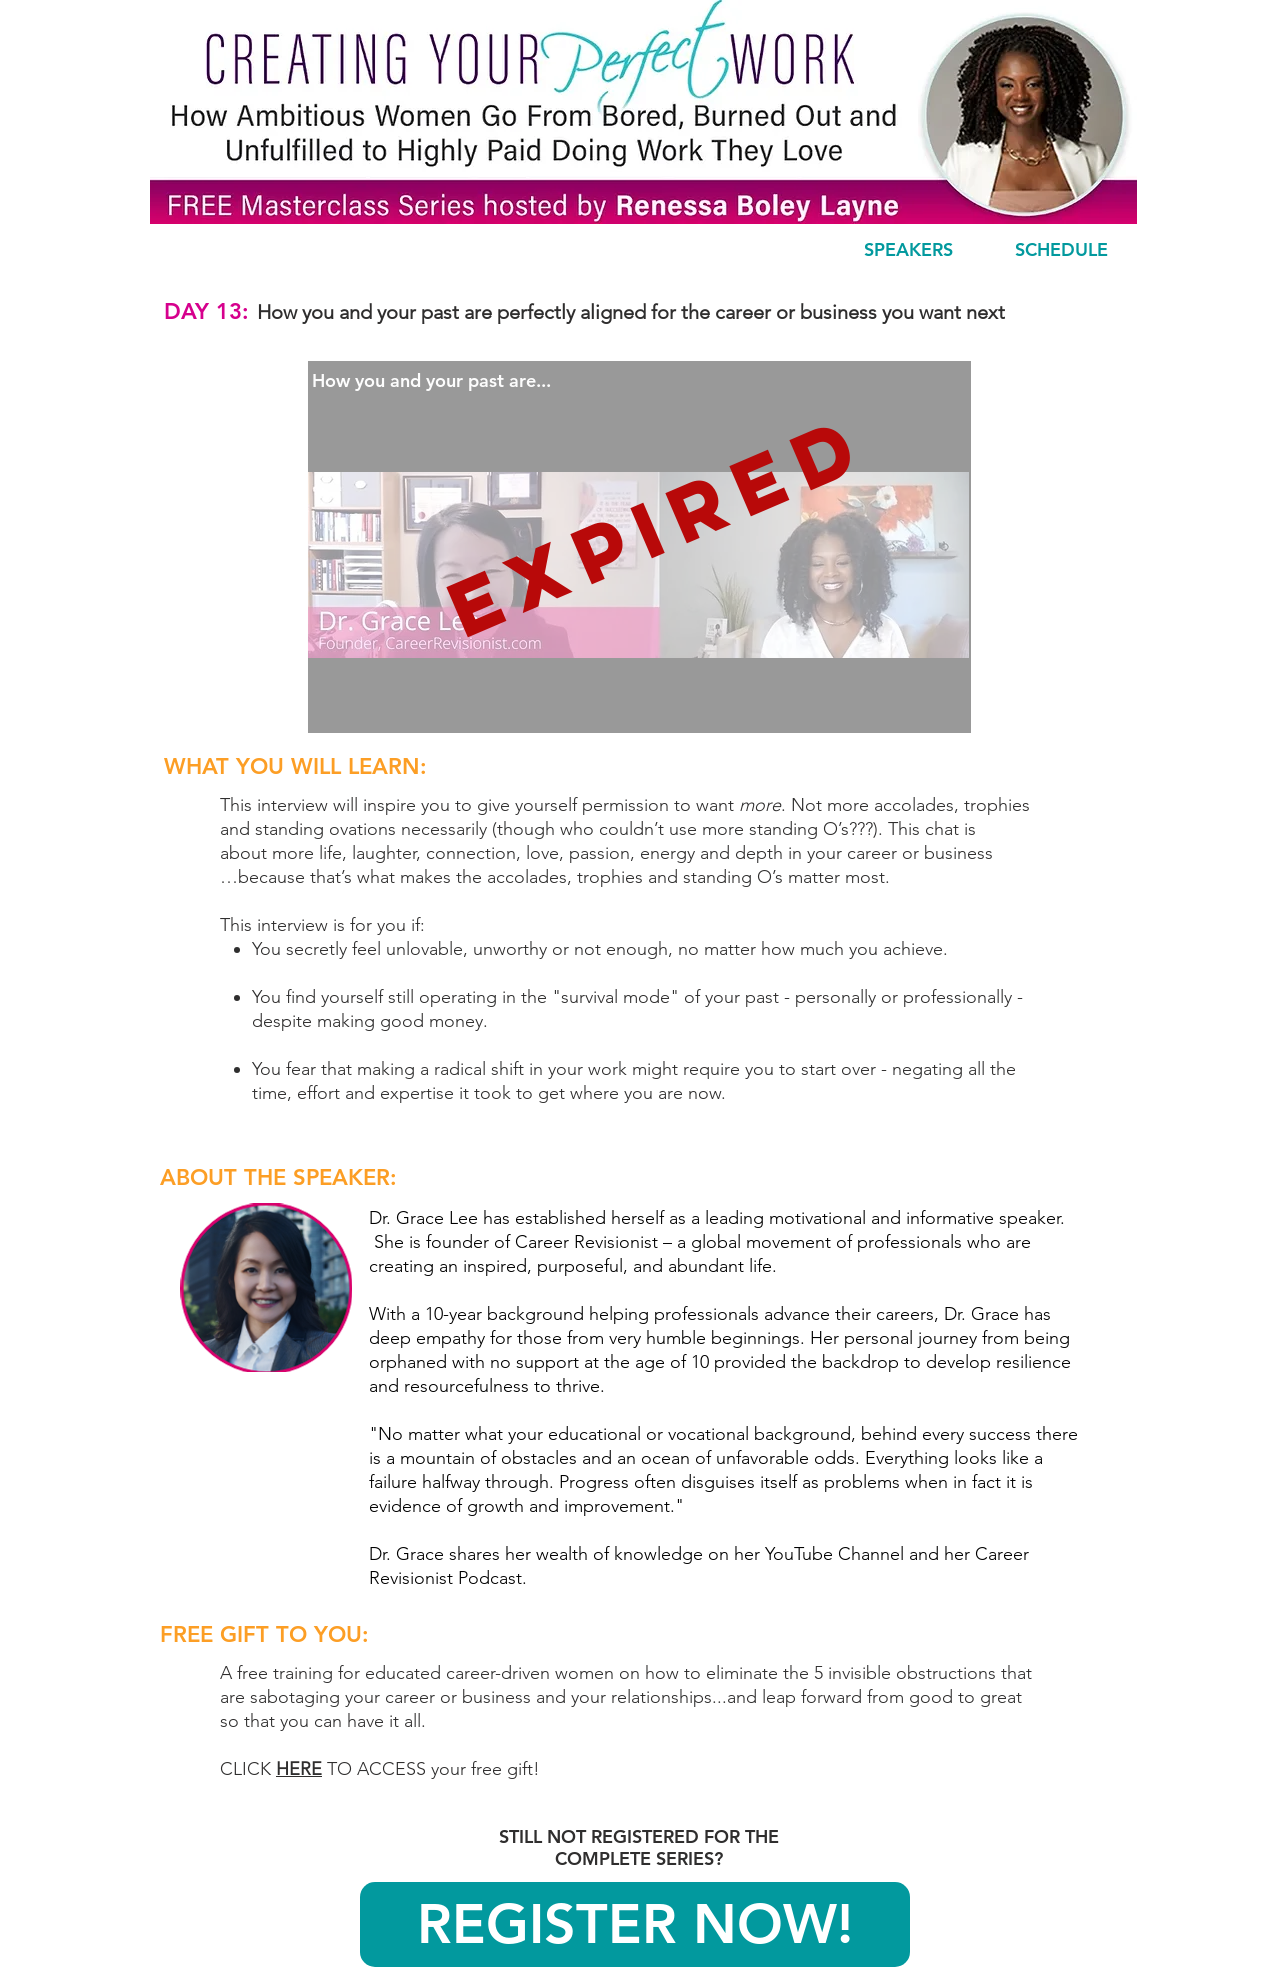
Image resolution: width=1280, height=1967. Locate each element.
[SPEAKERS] (908, 250)
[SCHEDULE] (1061, 250)
